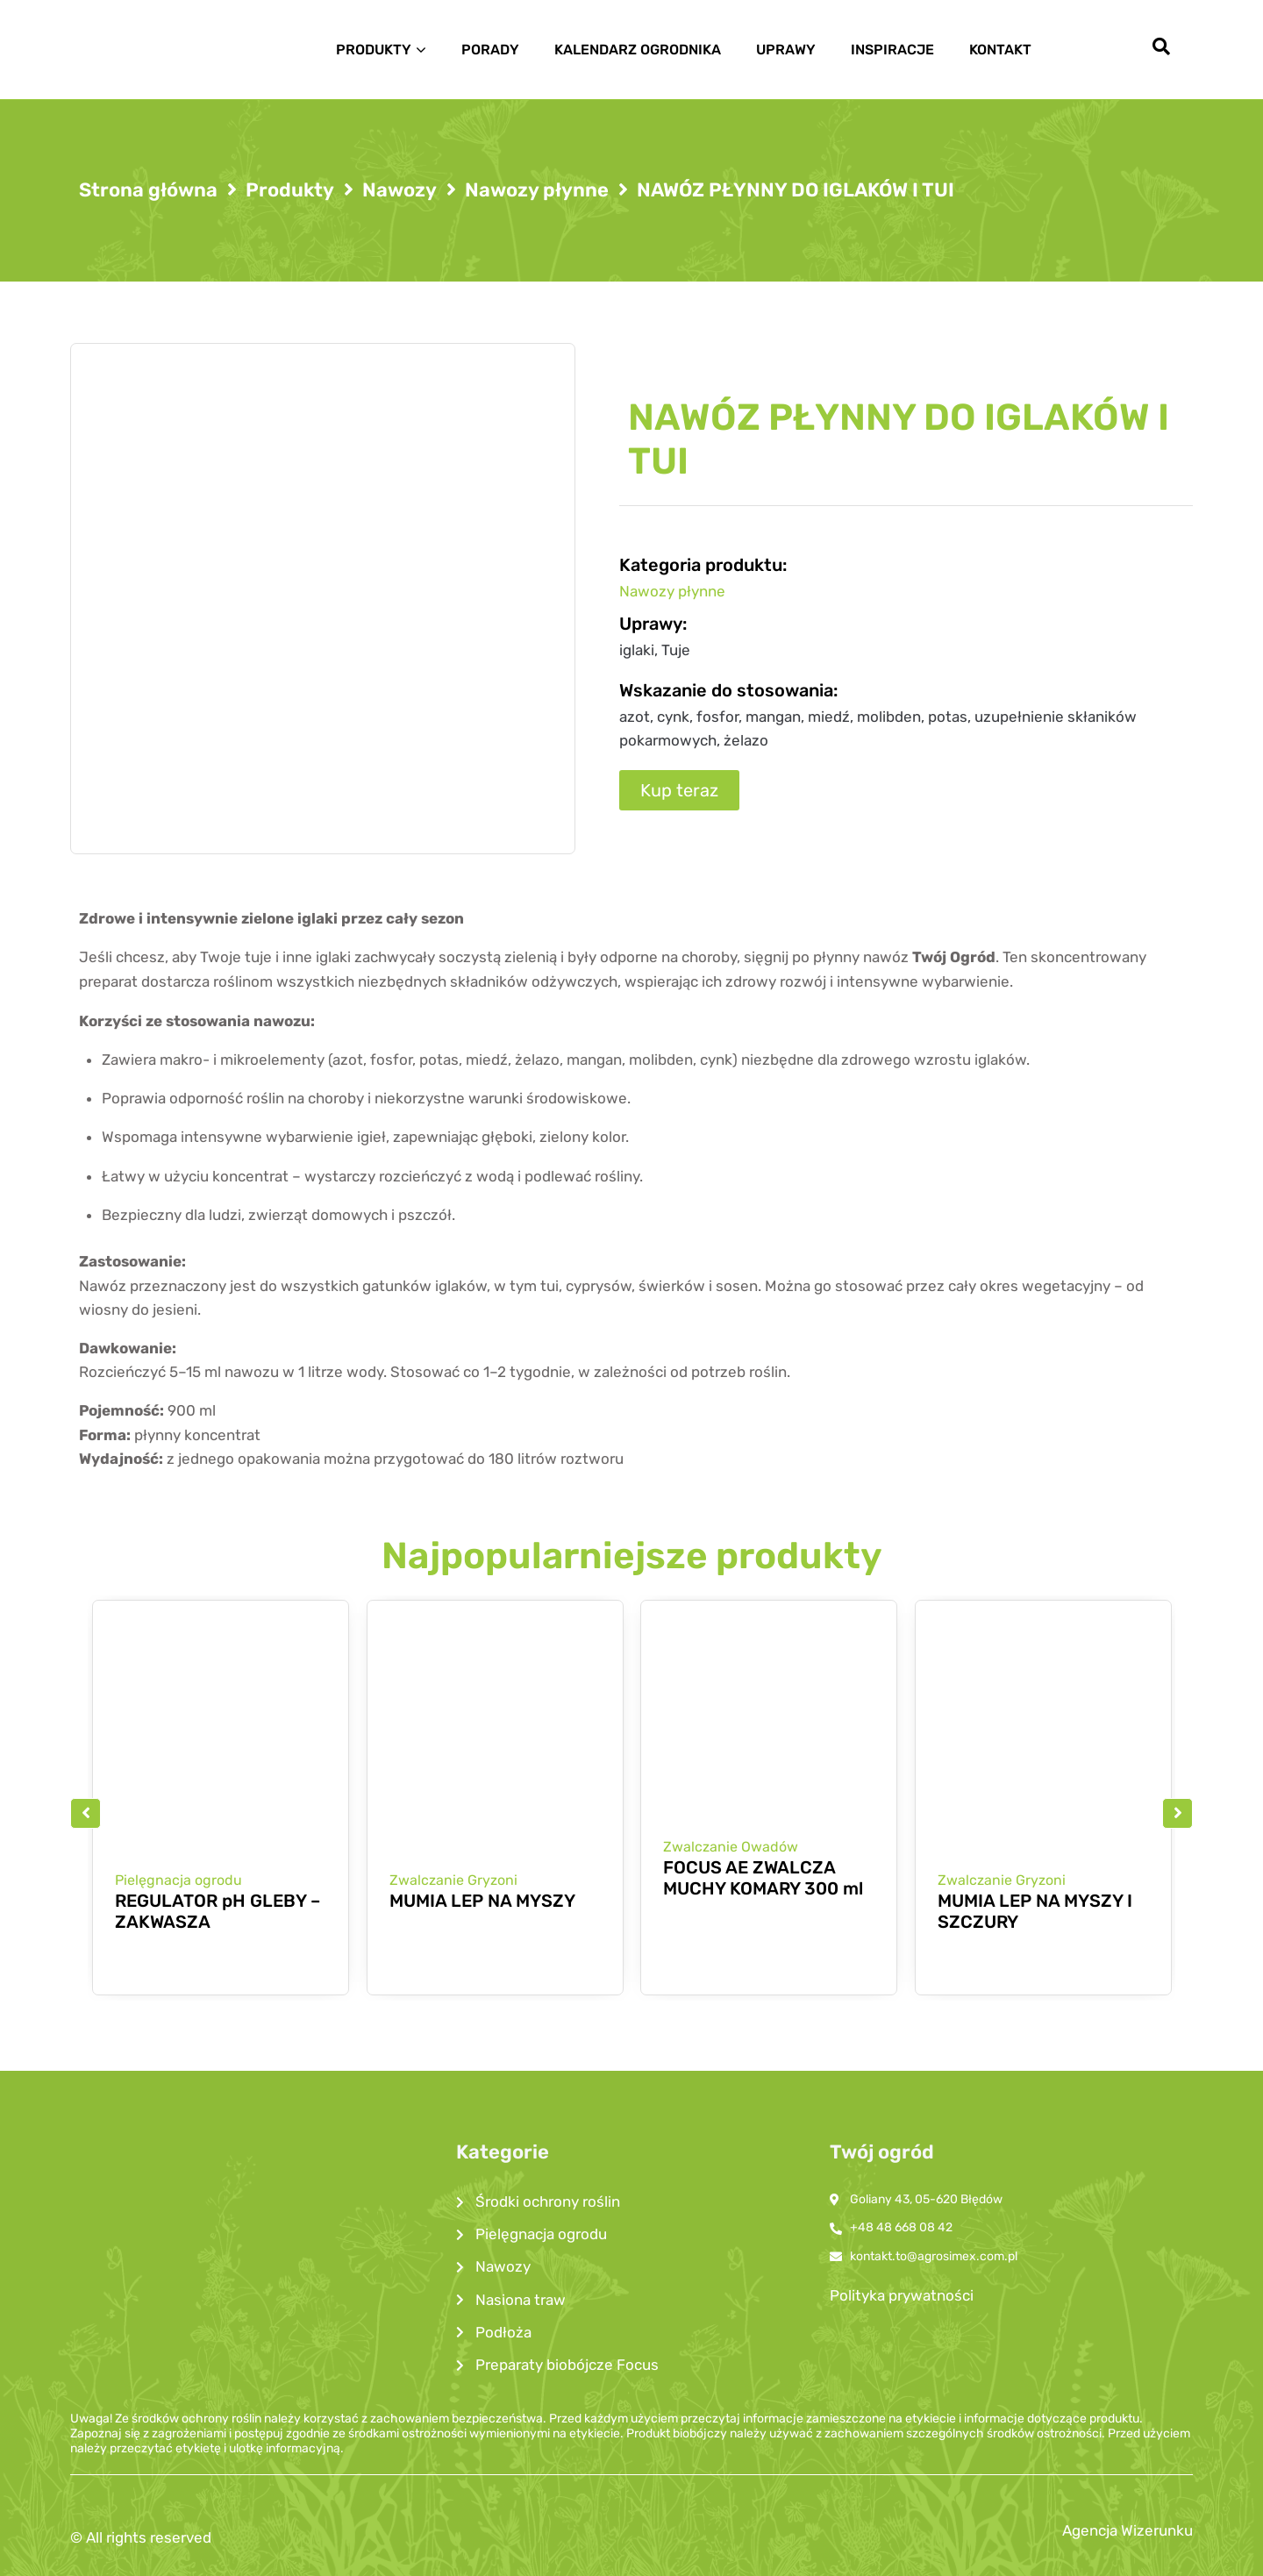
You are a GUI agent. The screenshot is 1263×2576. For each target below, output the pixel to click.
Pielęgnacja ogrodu (178, 1880)
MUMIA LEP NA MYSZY (482, 1900)
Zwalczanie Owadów (730, 1846)
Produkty (290, 190)
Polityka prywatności (902, 2295)
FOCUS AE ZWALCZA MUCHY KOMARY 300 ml (763, 1879)
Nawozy (399, 190)
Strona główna (148, 190)
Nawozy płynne (537, 190)
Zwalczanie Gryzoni (453, 1880)
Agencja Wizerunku (1127, 2530)
